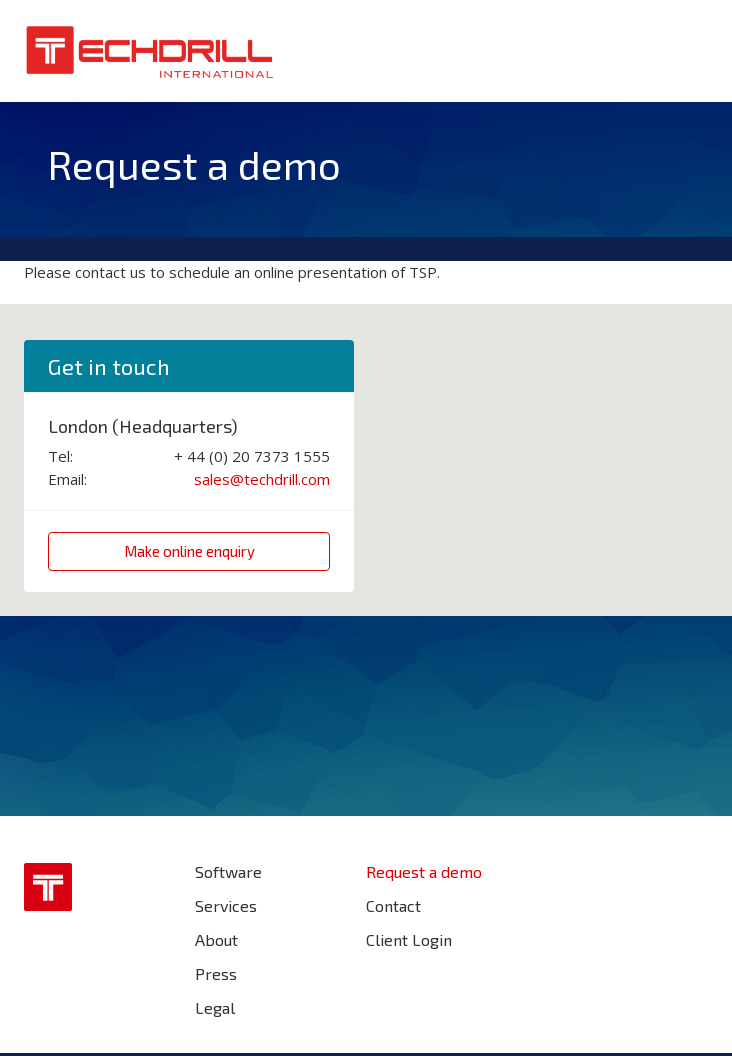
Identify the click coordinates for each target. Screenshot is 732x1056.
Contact (393, 905)
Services (226, 905)
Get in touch (109, 366)
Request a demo (424, 871)
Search (640, 48)
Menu (690, 48)
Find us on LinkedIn (690, 881)
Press (216, 973)
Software (228, 871)
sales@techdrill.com (262, 479)
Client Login (409, 939)
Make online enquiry (189, 551)
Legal (215, 1007)
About (216, 939)
